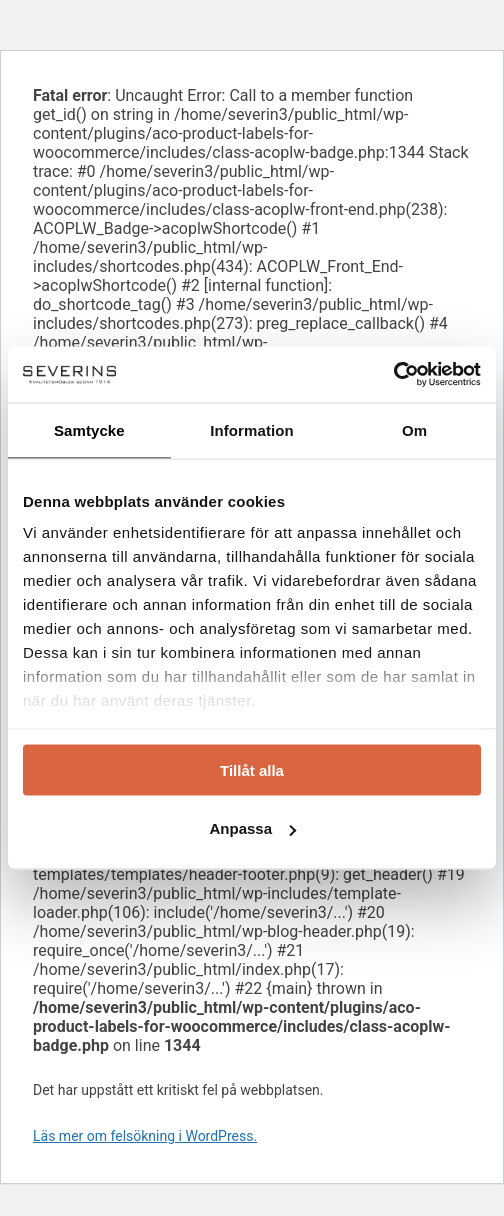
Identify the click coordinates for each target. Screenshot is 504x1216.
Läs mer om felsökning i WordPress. (145, 1136)
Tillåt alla (252, 769)
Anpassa (252, 828)
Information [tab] (252, 429)
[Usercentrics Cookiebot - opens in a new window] (393, 375)
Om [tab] (414, 429)
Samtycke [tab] (89, 429)
